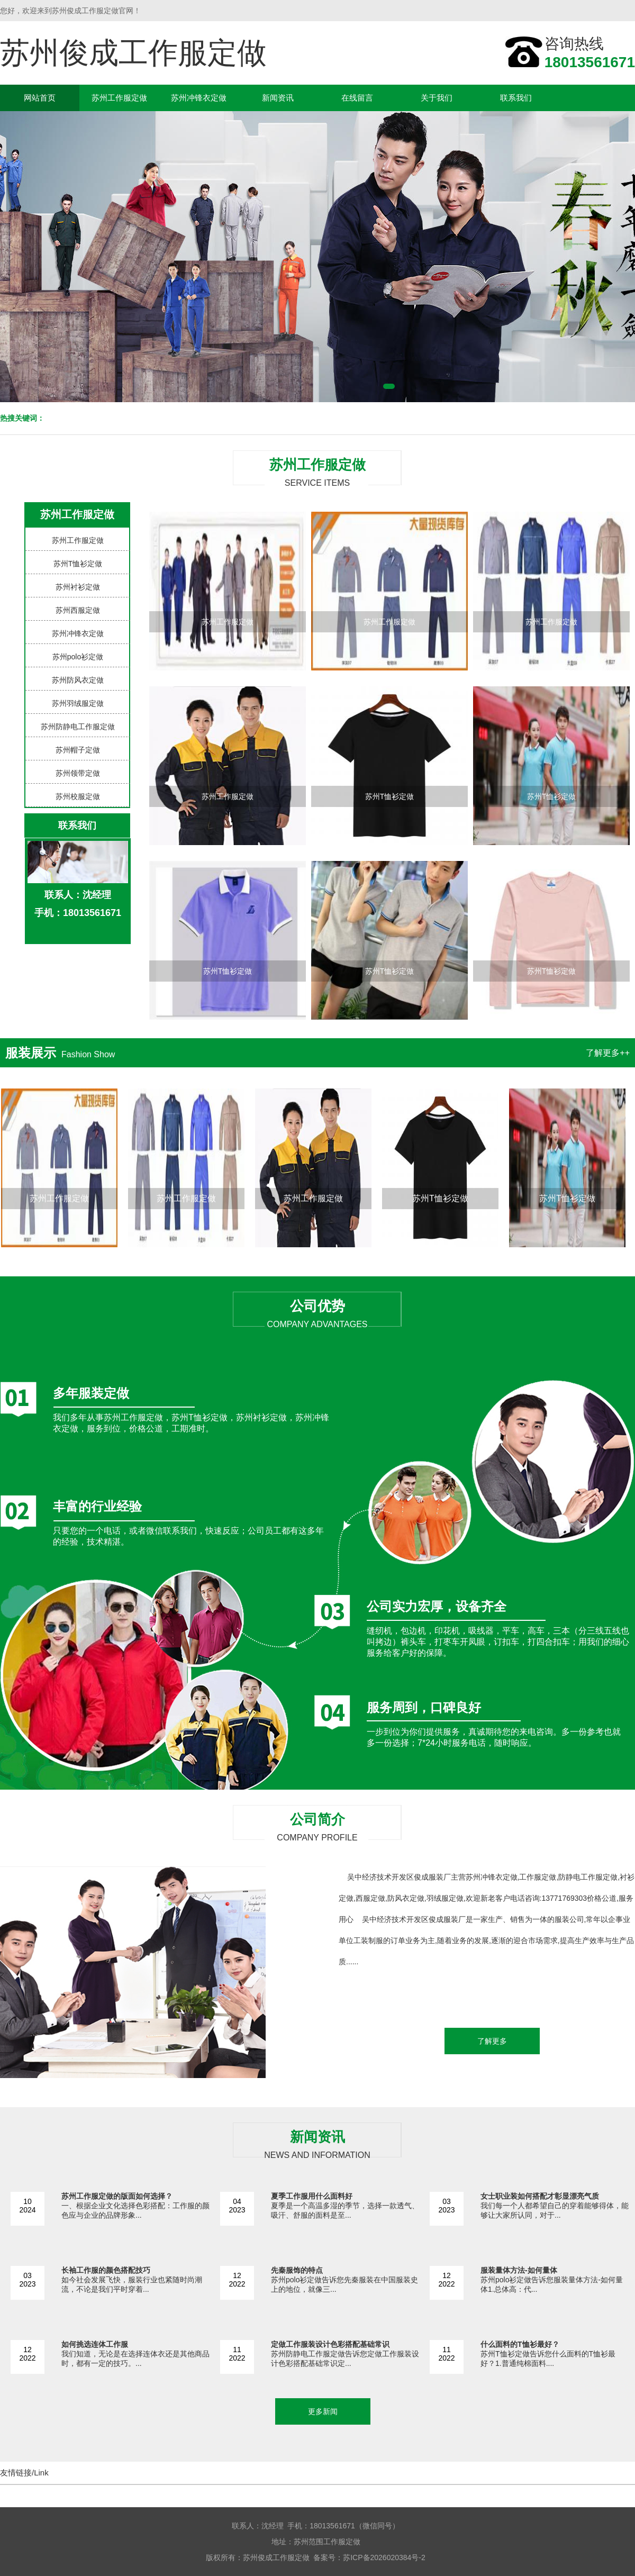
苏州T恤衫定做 (78, 563)
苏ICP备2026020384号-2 (384, 2557)
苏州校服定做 (78, 796)
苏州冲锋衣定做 (198, 97)
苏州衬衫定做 (78, 587)
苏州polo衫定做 (77, 656)
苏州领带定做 (78, 773)
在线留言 (357, 97)
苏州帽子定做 (78, 750)
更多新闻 (323, 2411)
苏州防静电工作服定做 (78, 726)
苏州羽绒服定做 (78, 703)
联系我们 (516, 97)
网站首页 (40, 97)
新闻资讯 (278, 97)
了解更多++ (608, 1052)
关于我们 (436, 97)
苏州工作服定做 (119, 97)
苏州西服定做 (78, 610)
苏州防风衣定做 (78, 680)
